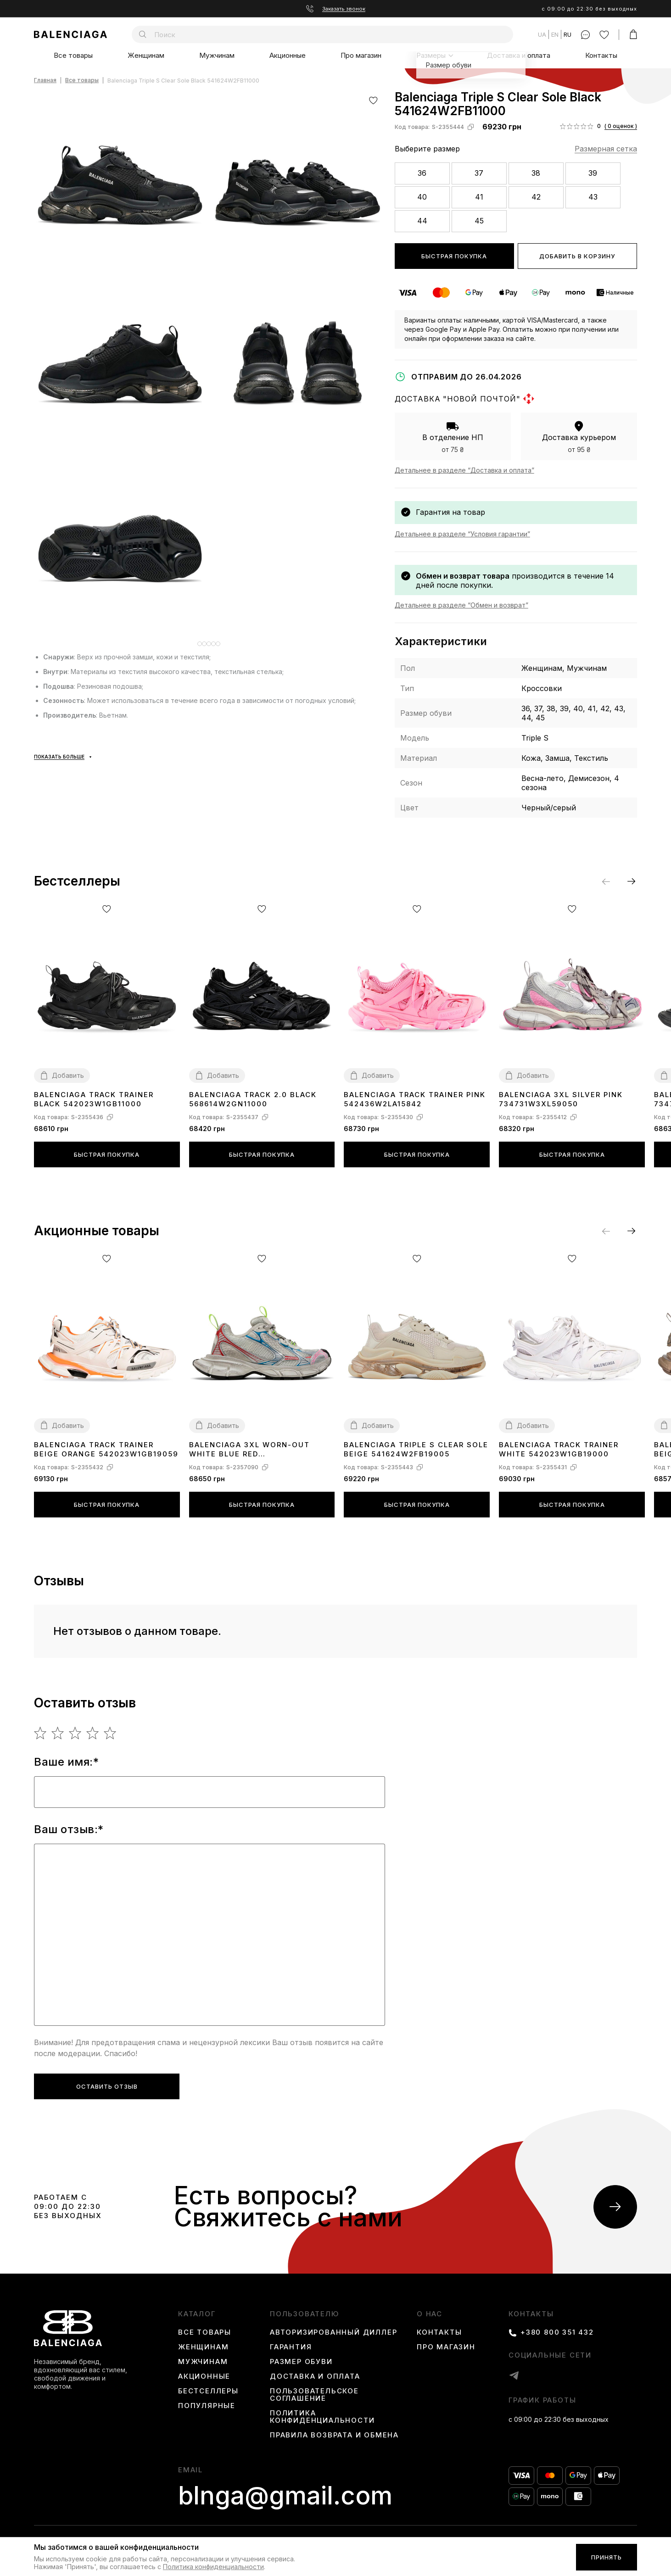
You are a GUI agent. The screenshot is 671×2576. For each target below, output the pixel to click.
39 (592, 173)
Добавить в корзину (577, 256)
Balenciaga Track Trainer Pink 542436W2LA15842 (415, 1099)
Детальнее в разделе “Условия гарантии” (462, 534)
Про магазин (361, 55)
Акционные (287, 55)
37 (479, 173)
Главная (45, 81)
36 (422, 173)
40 (422, 196)
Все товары (73, 55)
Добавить (68, 1075)
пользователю (304, 2314)
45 (479, 220)
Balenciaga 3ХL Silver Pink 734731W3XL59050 (561, 1099)
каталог (197, 2314)
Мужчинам (217, 55)
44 (422, 220)
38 (535, 173)
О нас (429, 2314)
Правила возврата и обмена (334, 2435)
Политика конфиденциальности (322, 2416)
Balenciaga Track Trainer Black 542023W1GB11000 (94, 1099)
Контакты (601, 55)
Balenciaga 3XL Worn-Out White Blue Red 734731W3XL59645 (249, 1449)
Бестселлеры (208, 2391)
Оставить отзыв (107, 2086)
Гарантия (291, 2347)
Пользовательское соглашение (314, 2394)
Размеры (431, 55)
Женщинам (146, 55)
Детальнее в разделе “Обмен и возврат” (461, 605)
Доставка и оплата (518, 55)
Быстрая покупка (454, 256)
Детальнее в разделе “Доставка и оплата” (464, 470)
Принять (606, 2557)
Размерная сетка (606, 148)
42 (536, 196)
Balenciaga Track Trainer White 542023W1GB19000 (559, 1449)
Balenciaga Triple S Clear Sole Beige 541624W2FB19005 (416, 1449)
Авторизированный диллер (333, 2332)
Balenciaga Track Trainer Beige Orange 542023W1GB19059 (106, 1449)
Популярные (206, 2405)
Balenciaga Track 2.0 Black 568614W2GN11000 (253, 1099)
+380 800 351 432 (557, 2332)
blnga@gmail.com (285, 2496)
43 (593, 196)
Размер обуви (301, 2361)
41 (479, 196)
